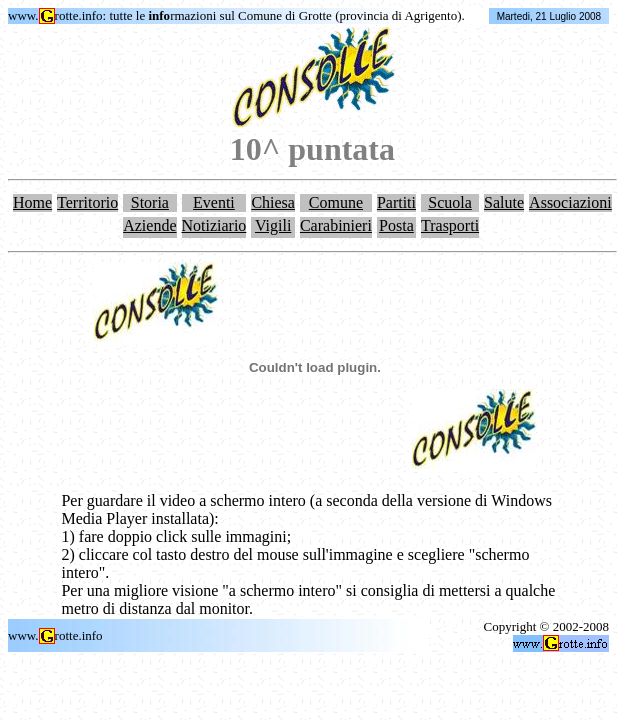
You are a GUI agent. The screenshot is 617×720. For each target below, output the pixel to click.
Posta (396, 225)
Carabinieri (336, 225)
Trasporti (450, 225)
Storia (150, 202)
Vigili (273, 225)
